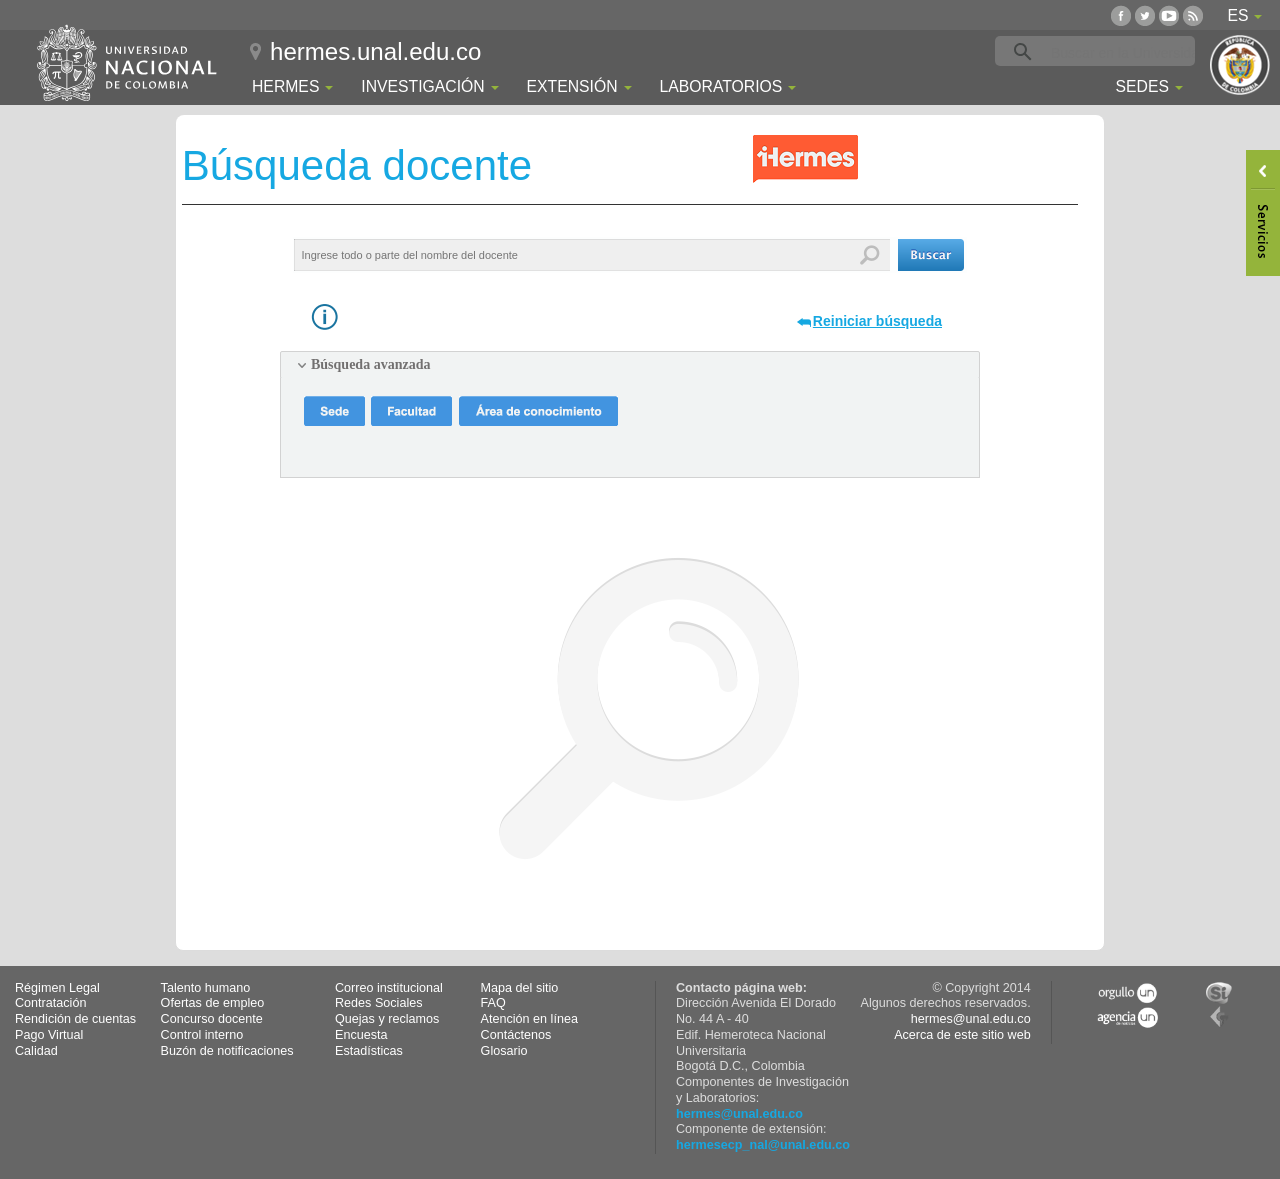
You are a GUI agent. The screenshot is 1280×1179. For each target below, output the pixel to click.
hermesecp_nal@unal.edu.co (763, 1145)
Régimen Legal (57, 988)
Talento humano (206, 988)
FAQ (493, 1003)
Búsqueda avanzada (370, 364)
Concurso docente (212, 1019)
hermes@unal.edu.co (739, 1114)
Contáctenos (516, 1035)
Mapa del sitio (520, 988)
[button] (931, 255)
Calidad (36, 1051)
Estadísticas (369, 1051)
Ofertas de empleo (213, 1003)
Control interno (202, 1035)
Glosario (504, 1051)
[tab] (630, 365)
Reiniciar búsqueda (877, 321)
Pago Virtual (49, 1035)
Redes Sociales (379, 1003)
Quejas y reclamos (387, 1019)
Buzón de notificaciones (227, 1051)
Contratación (50, 1003)
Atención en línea (529, 1019)
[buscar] (1126, 52)
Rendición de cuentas (75, 1019)
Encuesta (361, 1035)
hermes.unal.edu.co (375, 51)
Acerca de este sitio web (962, 1035)
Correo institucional (389, 988)
